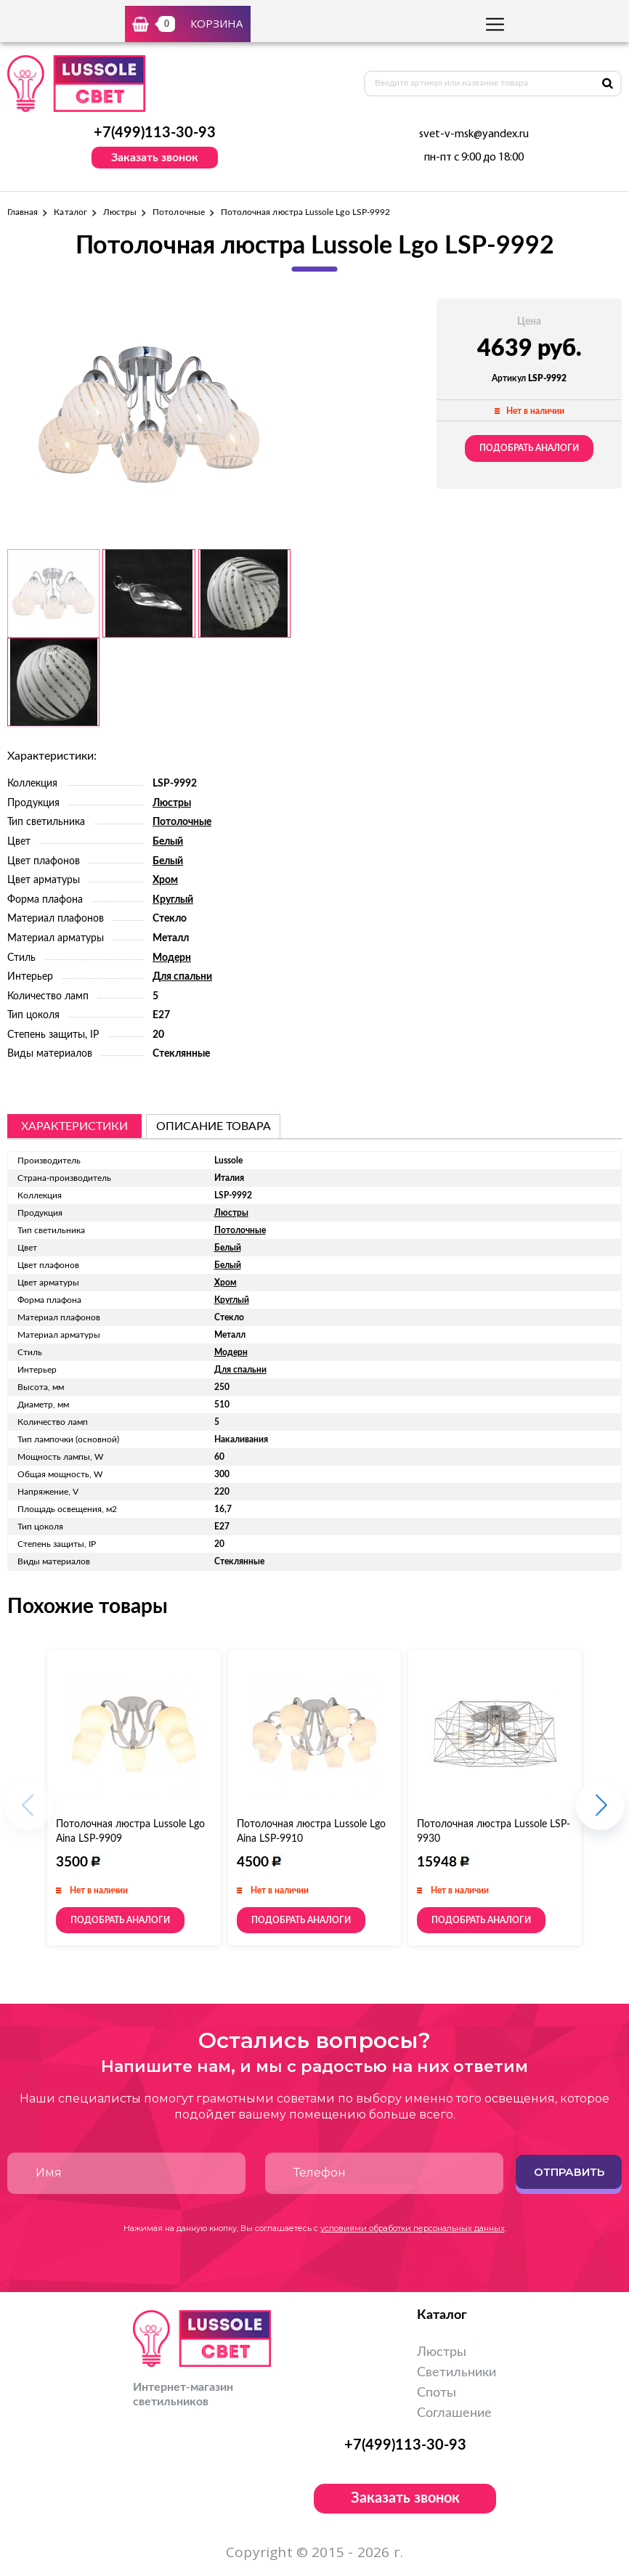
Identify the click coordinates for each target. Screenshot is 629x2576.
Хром (165, 880)
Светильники (456, 2372)
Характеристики (74, 1126)
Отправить (569, 2172)
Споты (436, 2393)
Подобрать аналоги (529, 448)
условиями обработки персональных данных (412, 2228)
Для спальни (182, 977)
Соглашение (454, 2413)
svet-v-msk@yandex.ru (474, 134)
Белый (168, 842)
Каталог (70, 212)
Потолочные (179, 212)
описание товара (213, 1126)
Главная (22, 212)
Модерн (172, 958)
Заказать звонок (154, 157)
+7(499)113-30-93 (155, 133)
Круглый (173, 900)
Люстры (120, 212)
